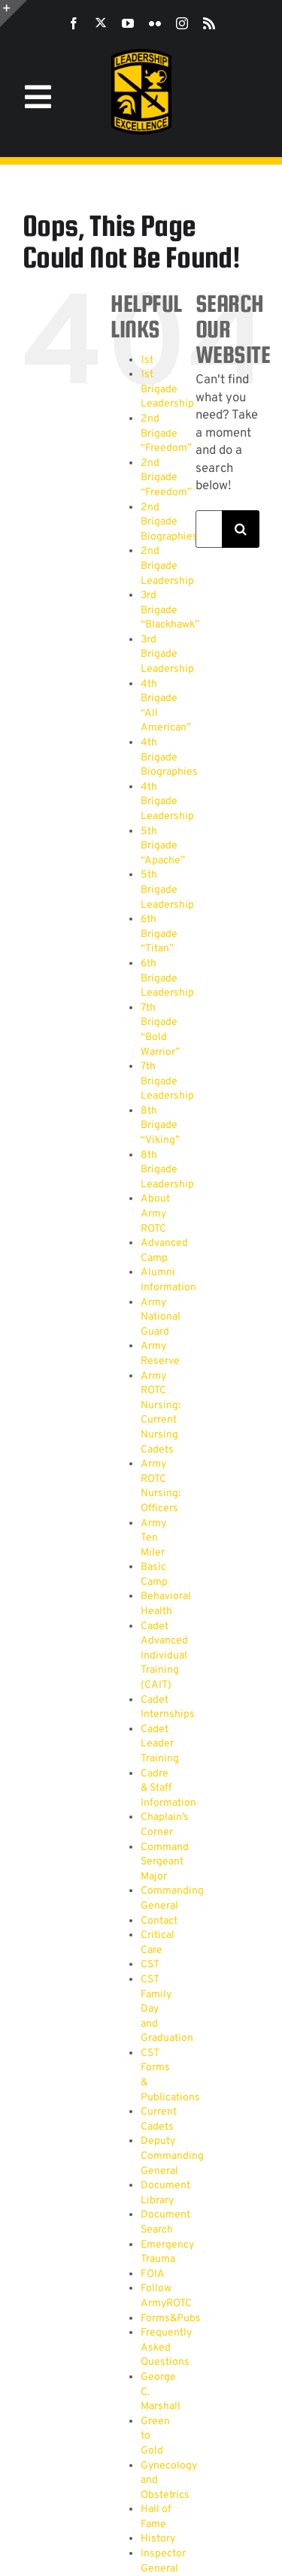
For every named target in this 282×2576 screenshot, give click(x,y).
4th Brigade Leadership (167, 802)
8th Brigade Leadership (167, 1170)
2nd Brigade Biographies (169, 522)
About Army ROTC (155, 1214)
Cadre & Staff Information (168, 1788)
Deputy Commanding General (172, 2156)
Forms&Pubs (171, 2318)
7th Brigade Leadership (167, 1081)
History (158, 2538)
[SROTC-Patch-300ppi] (141, 54)
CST (150, 1964)
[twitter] (101, 23)
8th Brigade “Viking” (160, 1126)
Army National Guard (160, 1317)
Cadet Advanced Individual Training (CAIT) (164, 1656)
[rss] (209, 23)
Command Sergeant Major (165, 1862)
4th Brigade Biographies (169, 757)
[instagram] (182, 23)
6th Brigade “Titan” (159, 934)
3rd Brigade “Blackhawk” (170, 610)
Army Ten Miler (153, 1538)
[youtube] (128, 23)
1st (147, 360)
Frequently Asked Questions (166, 2348)
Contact (159, 1921)
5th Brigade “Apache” (163, 846)
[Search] (240, 529)
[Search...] (209, 529)
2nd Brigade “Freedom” (166, 434)
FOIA (153, 2274)
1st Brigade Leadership (167, 389)
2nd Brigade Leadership (167, 566)
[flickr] (155, 23)
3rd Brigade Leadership (167, 654)
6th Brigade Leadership (167, 978)
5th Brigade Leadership (167, 890)
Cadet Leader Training (160, 1744)
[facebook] (74, 23)
